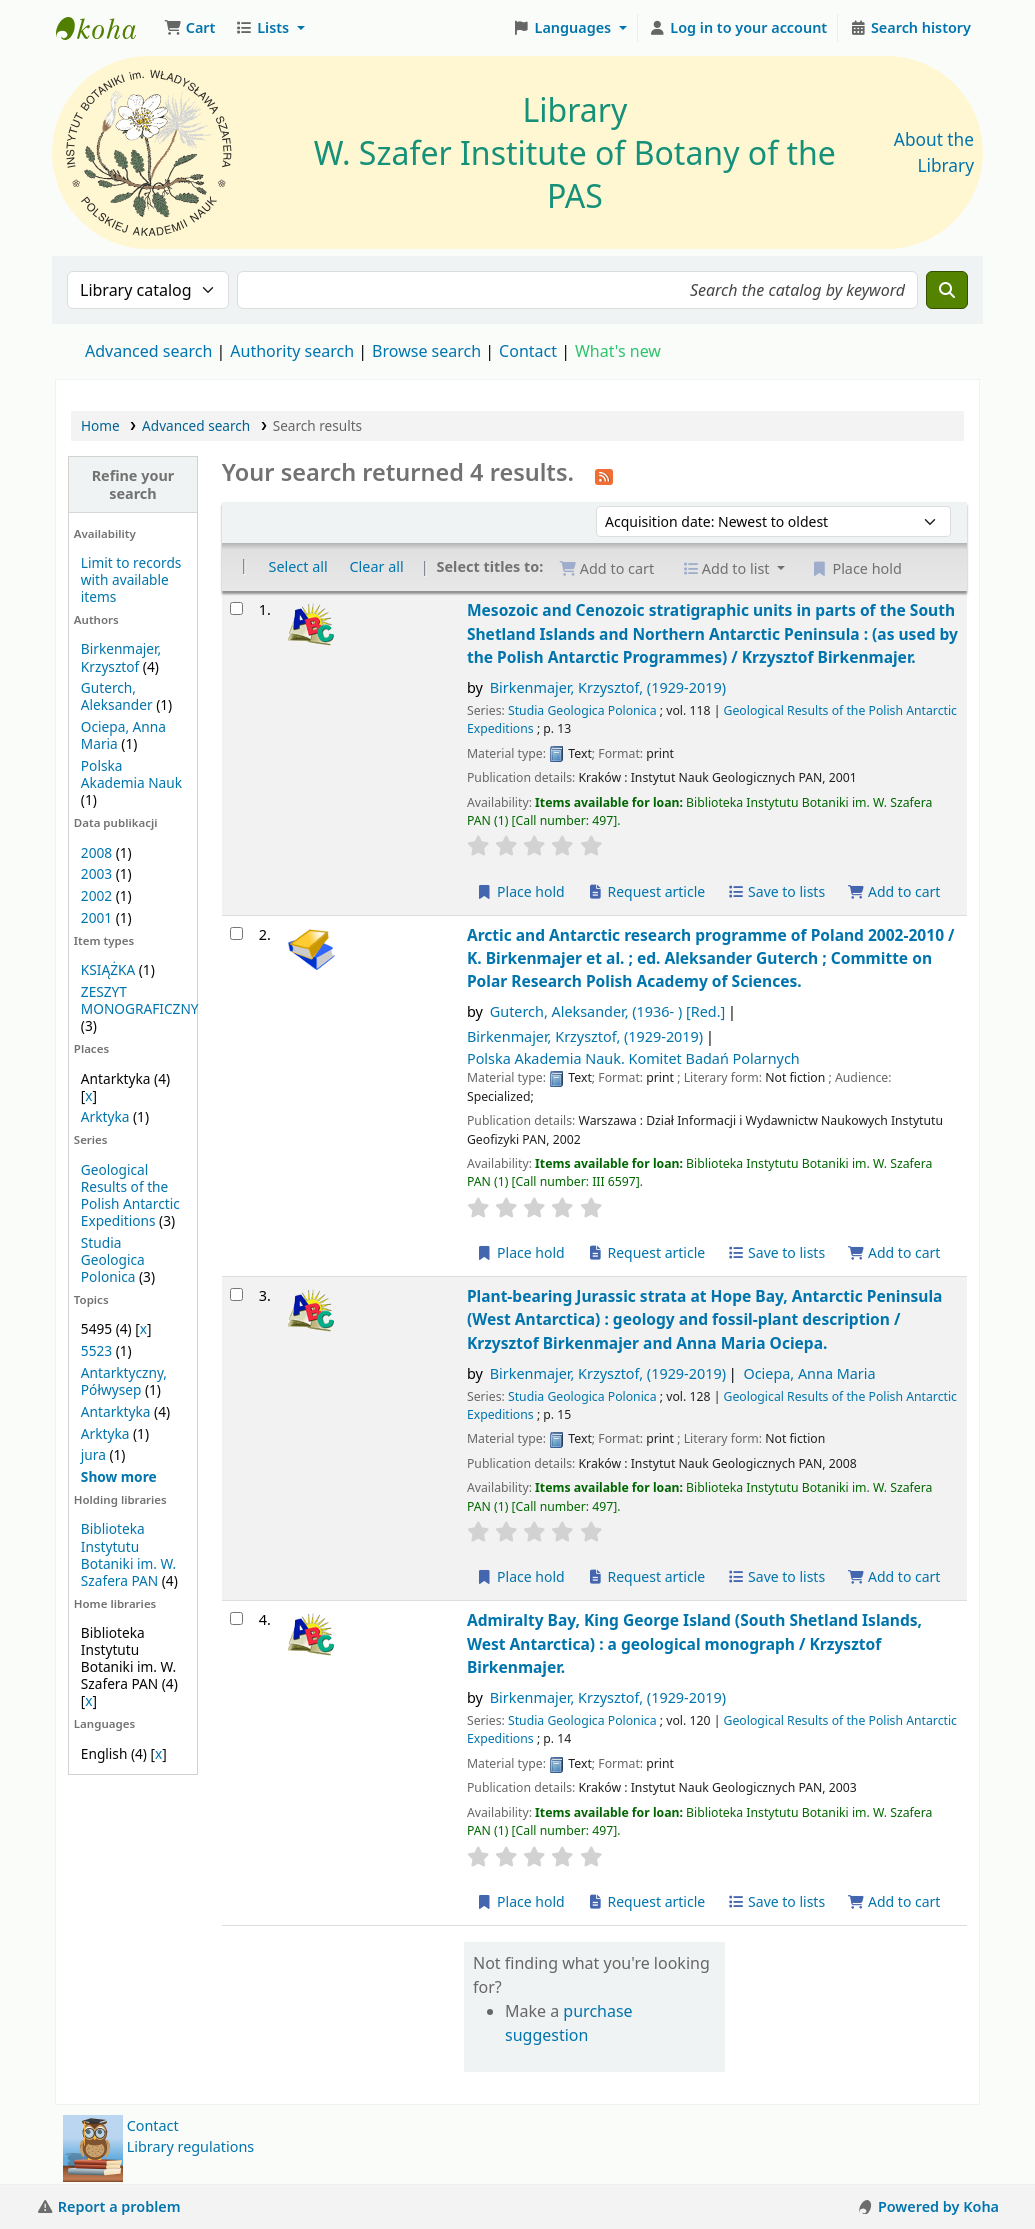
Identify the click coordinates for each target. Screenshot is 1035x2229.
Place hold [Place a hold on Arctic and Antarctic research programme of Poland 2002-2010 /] (520, 1252)
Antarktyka (116, 1411)
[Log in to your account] (738, 28)
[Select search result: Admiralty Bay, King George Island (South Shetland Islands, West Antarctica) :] (236, 1618)
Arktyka (105, 1116)
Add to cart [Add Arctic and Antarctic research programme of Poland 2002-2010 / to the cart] (894, 1252)
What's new (618, 351)
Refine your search (133, 484)
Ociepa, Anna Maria (809, 1373)
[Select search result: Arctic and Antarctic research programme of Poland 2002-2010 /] (236, 933)
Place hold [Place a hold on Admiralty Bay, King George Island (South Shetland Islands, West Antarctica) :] (520, 1901)
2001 (96, 917)
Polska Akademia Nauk (131, 774)
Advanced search (148, 351)
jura (93, 1454)
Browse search (426, 351)
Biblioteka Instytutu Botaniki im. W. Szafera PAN (128, 1554)
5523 (96, 1350)
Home (100, 425)
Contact (153, 2125)
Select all (298, 566)
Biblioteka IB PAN (106, 28)
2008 (96, 852)
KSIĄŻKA (108, 969)
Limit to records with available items (131, 579)
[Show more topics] (119, 1476)
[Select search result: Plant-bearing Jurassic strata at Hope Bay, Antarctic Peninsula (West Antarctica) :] (236, 1294)
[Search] (947, 290)
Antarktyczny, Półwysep (124, 1381)
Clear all (376, 566)
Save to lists (776, 891)
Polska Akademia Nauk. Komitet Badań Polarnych (633, 1058)
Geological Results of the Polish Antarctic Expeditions (130, 1195)
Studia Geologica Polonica (113, 1259)
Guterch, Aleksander (117, 696)
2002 (96, 895)
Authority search (292, 351)
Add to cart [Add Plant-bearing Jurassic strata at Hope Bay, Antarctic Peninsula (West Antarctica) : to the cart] (894, 1576)
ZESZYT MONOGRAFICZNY (140, 1000)
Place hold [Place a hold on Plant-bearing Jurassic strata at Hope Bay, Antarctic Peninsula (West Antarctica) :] (520, 1576)
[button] (189, 28)
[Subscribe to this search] (604, 475)
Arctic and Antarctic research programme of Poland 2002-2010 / (711, 958)
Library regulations (191, 2146)
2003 (96, 873)
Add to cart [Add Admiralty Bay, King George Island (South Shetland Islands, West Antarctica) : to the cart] (894, 1901)
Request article (645, 891)
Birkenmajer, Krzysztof (121, 657)
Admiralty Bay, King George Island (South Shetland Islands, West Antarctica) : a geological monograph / (694, 1643)
